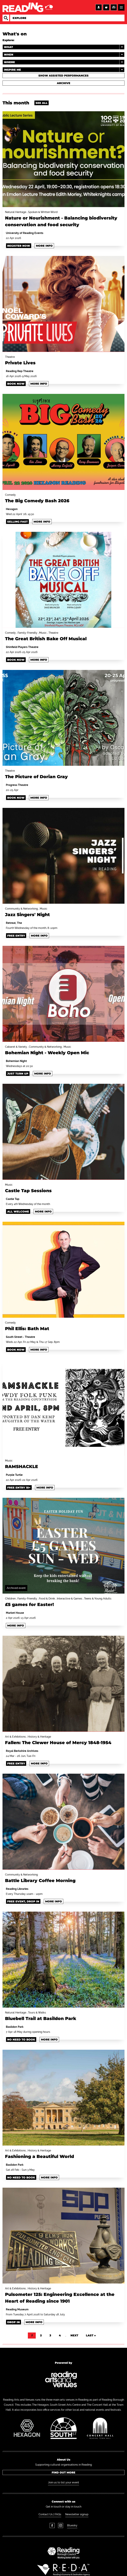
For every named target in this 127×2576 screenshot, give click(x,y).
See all (41, 103)
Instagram (60, 2525)
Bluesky (72, 2525)
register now (18, 245)
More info (44, 245)
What (64, 47)
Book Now (15, 383)
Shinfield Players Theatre (22, 647)
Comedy (63, 498)
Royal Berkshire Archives (22, 1750)
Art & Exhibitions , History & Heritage (63, 1740)
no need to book (21, 2039)
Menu (121, 7)
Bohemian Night (16, 1060)
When (64, 54)
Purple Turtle (14, 1474)
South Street (14, 1337)
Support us (114, 7)
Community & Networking (63, 1878)
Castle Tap (12, 1198)
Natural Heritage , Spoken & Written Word (63, 219)
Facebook (52, 2525)
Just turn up (17, 1073)
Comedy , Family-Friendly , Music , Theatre (63, 636)
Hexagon (12, 509)
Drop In (13, 2322)
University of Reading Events (24, 233)
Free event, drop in (23, 1901)
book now (15, 797)
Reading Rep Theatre (19, 371)
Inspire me (64, 69)
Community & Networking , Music (63, 912)
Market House (15, 1612)
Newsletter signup (76, 2514)
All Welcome (18, 1211)
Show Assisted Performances (63, 75)
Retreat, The (14, 923)
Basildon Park (14, 2026)
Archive (63, 83)
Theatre (63, 360)
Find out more (63, 2472)
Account (98, 7)
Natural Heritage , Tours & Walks (63, 2016)
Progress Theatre (17, 785)
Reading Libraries (17, 1888)
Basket (106, 7)
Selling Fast (17, 521)
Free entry (16, 935)
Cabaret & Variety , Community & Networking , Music (63, 1050)
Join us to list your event (63, 2482)
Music (63, 1188)
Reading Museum (17, 2309)
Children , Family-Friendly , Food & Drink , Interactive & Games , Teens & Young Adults (63, 1602)
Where (64, 62)
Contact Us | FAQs (50, 2514)
